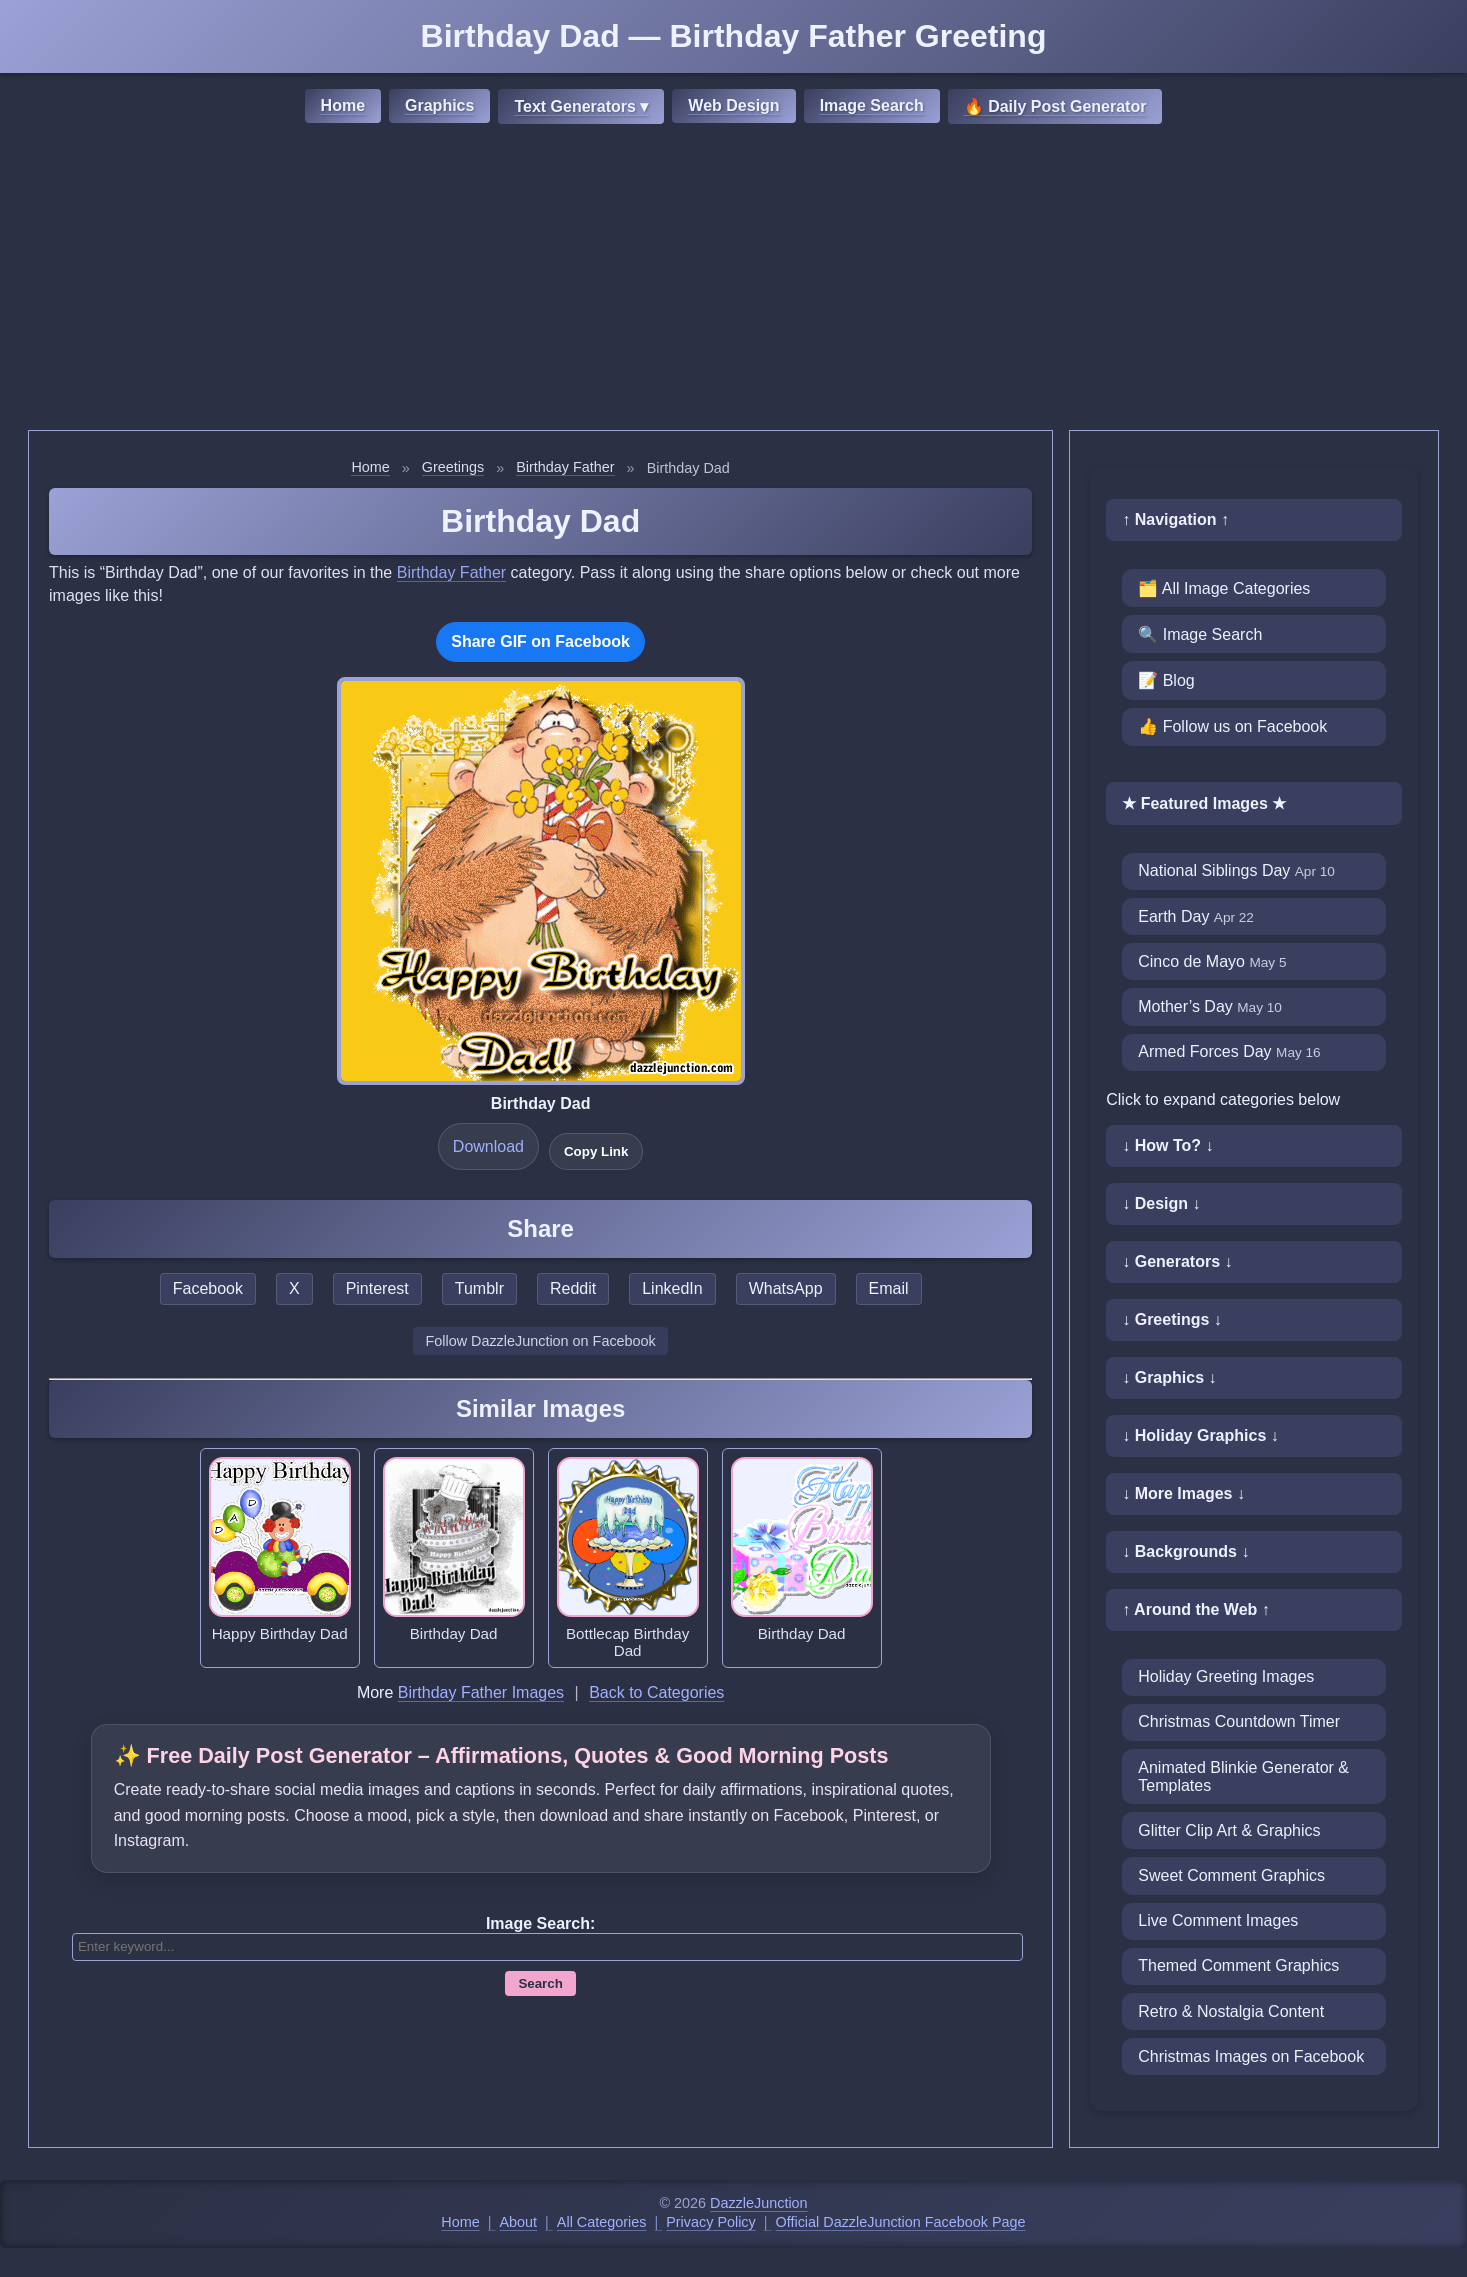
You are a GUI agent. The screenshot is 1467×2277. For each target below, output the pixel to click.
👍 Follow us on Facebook (1232, 726)
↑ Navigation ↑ (1175, 519)
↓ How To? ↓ (1167, 1145)
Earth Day (1196, 916)
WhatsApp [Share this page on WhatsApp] (786, 1288)
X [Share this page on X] (294, 1288)
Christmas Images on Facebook (1251, 2056)
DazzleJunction (759, 2203)
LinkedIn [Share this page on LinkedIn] (672, 1288)
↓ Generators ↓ (1177, 1261)
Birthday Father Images (481, 1692)
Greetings (453, 467)
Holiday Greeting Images (1226, 1676)
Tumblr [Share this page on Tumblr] (479, 1288)
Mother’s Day (1210, 1006)
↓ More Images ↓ (1183, 1493)
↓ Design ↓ (1161, 1203)
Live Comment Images (1218, 1920)
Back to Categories (656, 1692)
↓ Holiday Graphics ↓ (1200, 1435)
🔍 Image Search (1200, 634)
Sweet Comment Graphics (1231, 1875)
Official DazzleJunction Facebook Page (901, 2222)
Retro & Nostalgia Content (1231, 2011)
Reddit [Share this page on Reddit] (573, 1288)
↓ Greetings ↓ (1172, 1319)
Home (343, 105)
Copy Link (596, 1151)
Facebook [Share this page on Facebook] (208, 1288)
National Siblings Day (1236, 870)
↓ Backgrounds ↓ (1185, 1551)
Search (540, 1983)
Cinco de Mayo (1212, 961)
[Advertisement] (734, 280)
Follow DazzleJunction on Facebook (540, 1341)
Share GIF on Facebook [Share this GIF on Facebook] (540, 641)
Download (488, 1146)
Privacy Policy (711, 2222)
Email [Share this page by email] (889, 1288)
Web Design (733, 105)
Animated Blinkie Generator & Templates (1243, 1776)
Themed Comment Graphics (1238, 1965)
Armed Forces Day (1229, 1051)
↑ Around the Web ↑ (1196, 1609)
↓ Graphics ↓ (1169, 1377)
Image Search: (540, 1923)
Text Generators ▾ (581, 106)
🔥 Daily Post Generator (1055, 106)
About (519, 2222)
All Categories (602, 2222)
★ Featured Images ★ (1204, 803)
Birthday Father (565, 467)
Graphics (439, 105)
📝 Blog (1166, 680)
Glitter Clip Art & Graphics (1229, 1830)
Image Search (872, 105)
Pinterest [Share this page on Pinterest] (377, 1288)
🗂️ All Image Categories (1224, 588)
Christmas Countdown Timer (1239, 1721)
